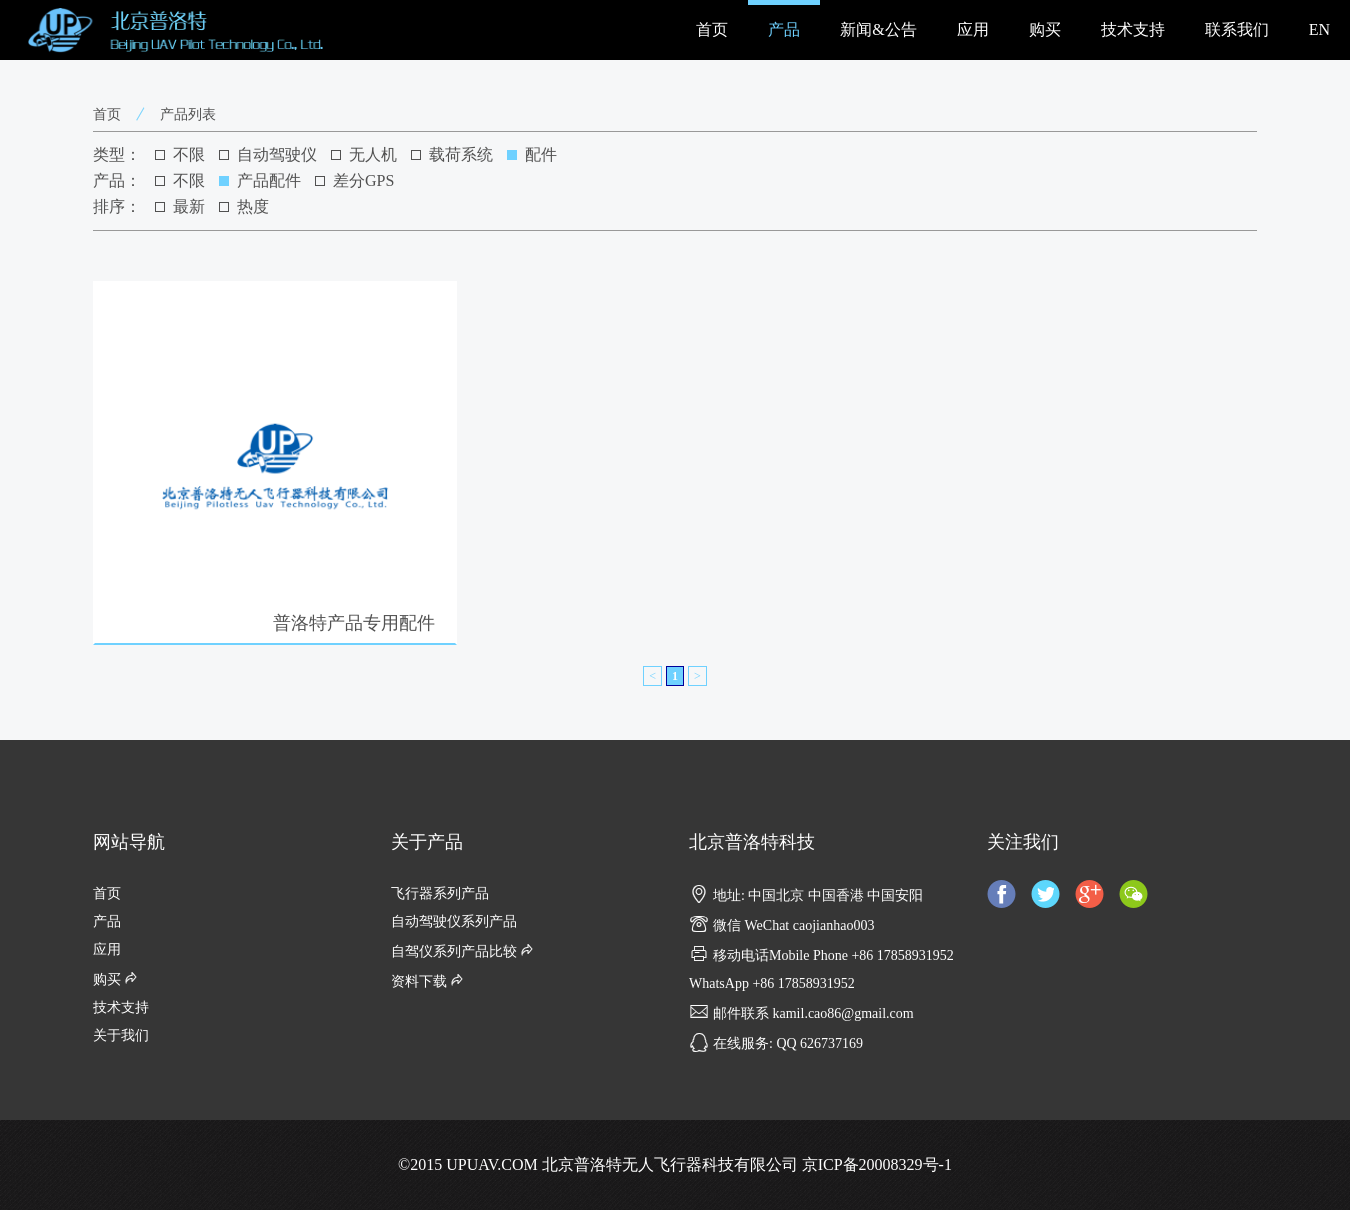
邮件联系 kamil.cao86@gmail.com (801, 1013)
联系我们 (1237, 29)
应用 (973, 29)
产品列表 (188, 114)
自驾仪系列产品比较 (464, 951)
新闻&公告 (878, 29)
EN (1319, 29)
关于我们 (121, 1035)
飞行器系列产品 (440, 893)
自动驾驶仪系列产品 (454, 921)
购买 (1045, 29)
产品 (784, 29)
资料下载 (429, 981)
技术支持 (1133, 29)
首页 (712, 29)
